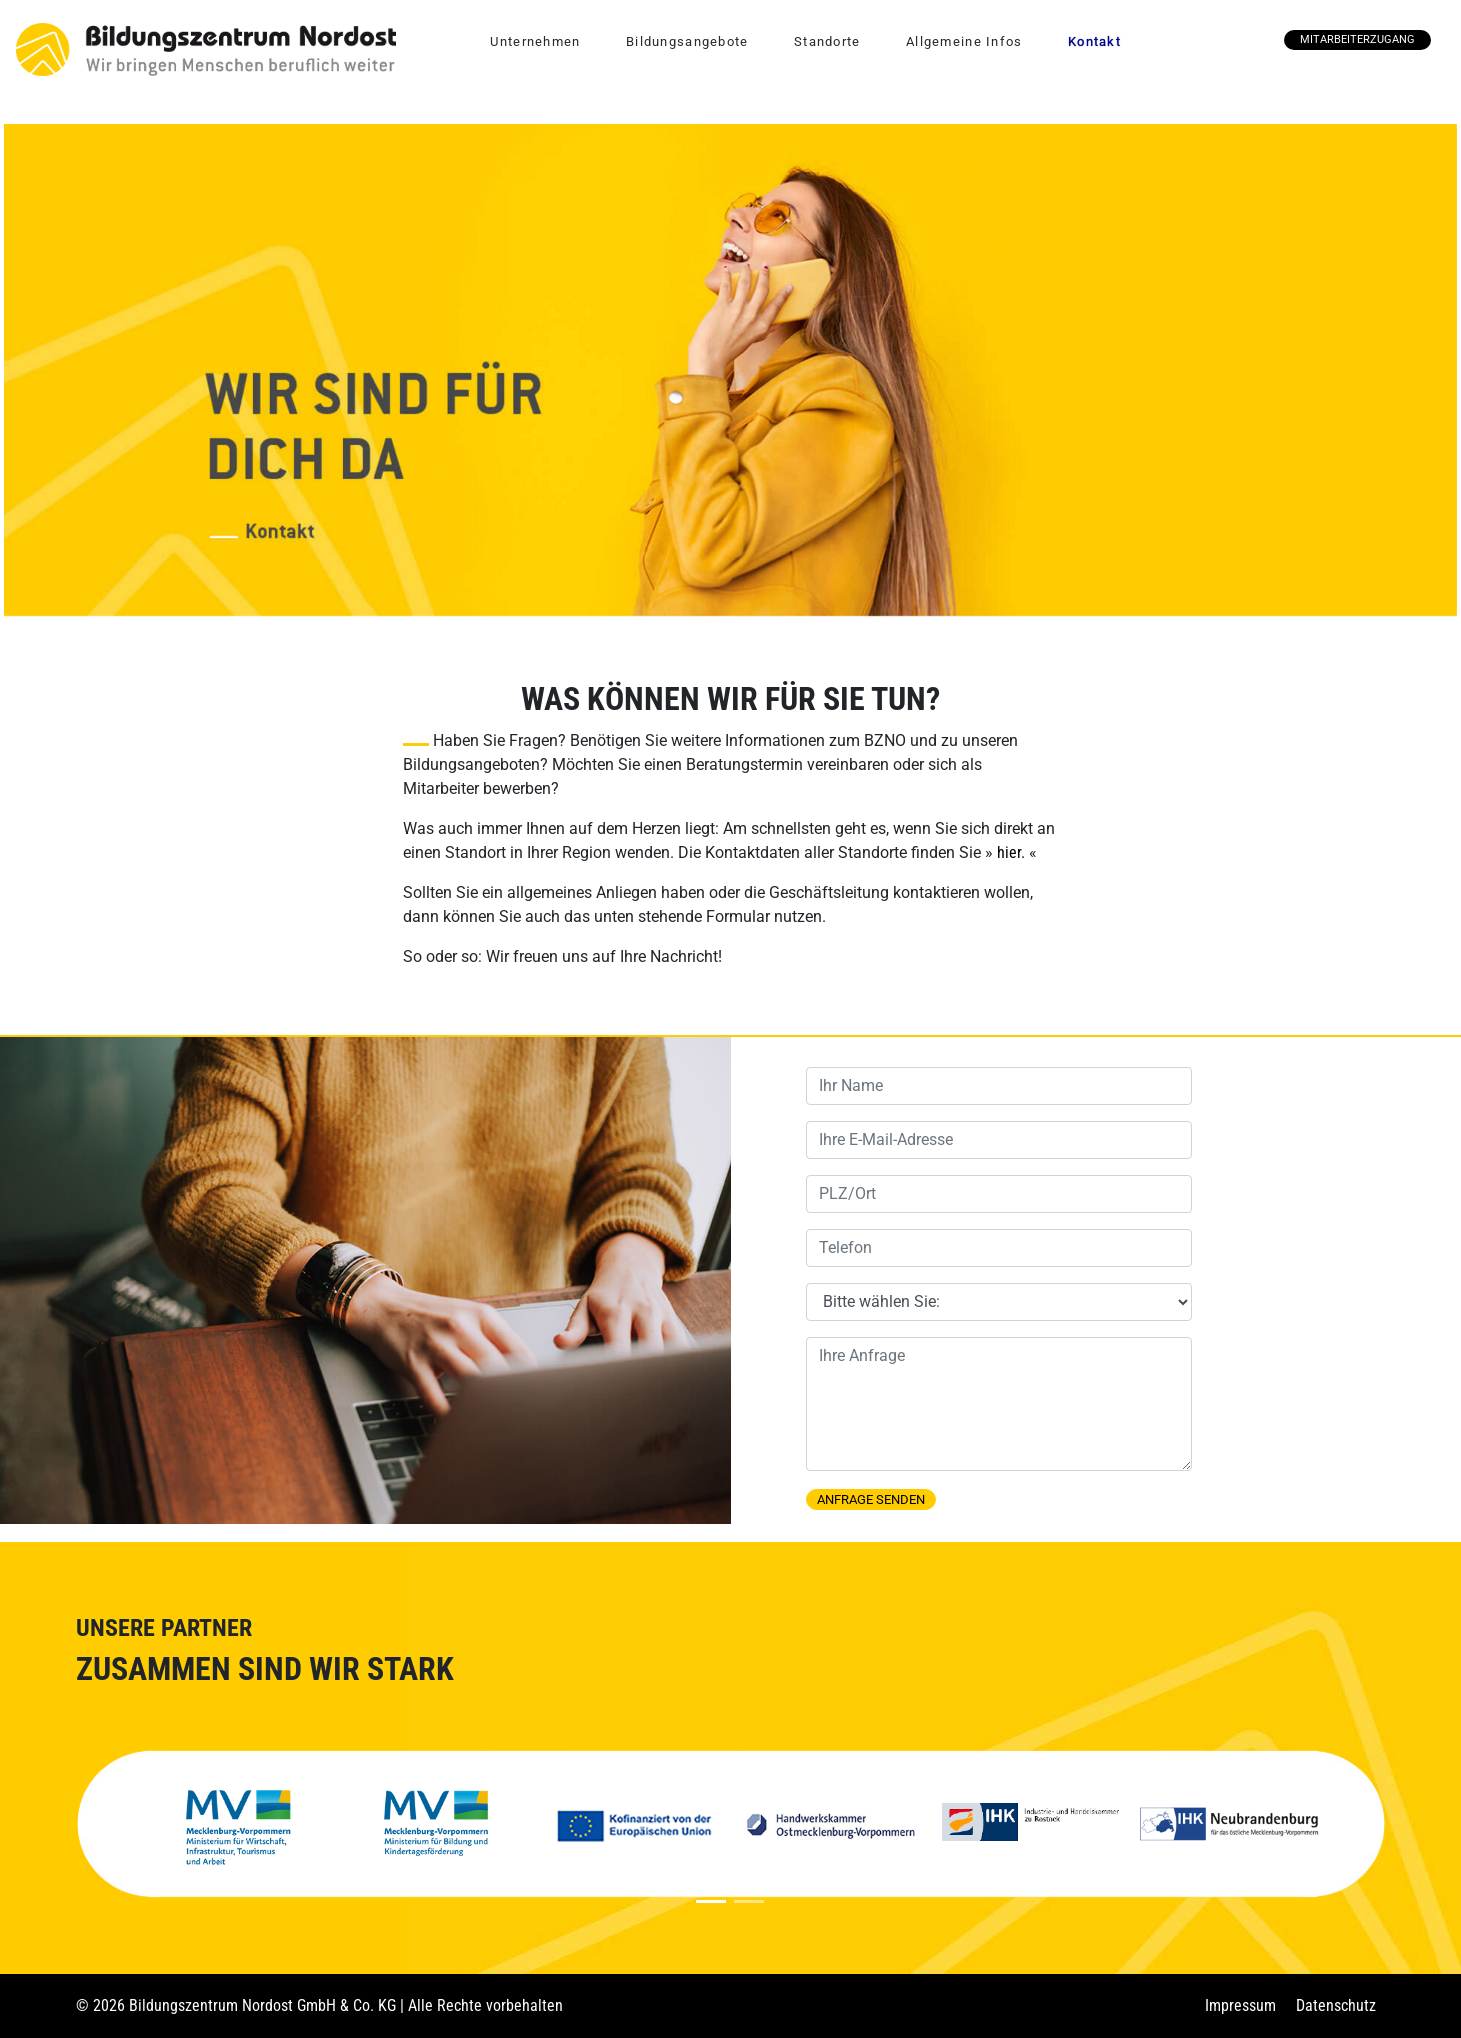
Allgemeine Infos (964, 41)
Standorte (827, 41)
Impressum (1240, 2005)
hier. (1011, 852)
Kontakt (1094, 41)
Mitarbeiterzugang (1357, 39)
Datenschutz (1336, 2005)
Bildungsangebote (687, 41)
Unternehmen (535, 41)
